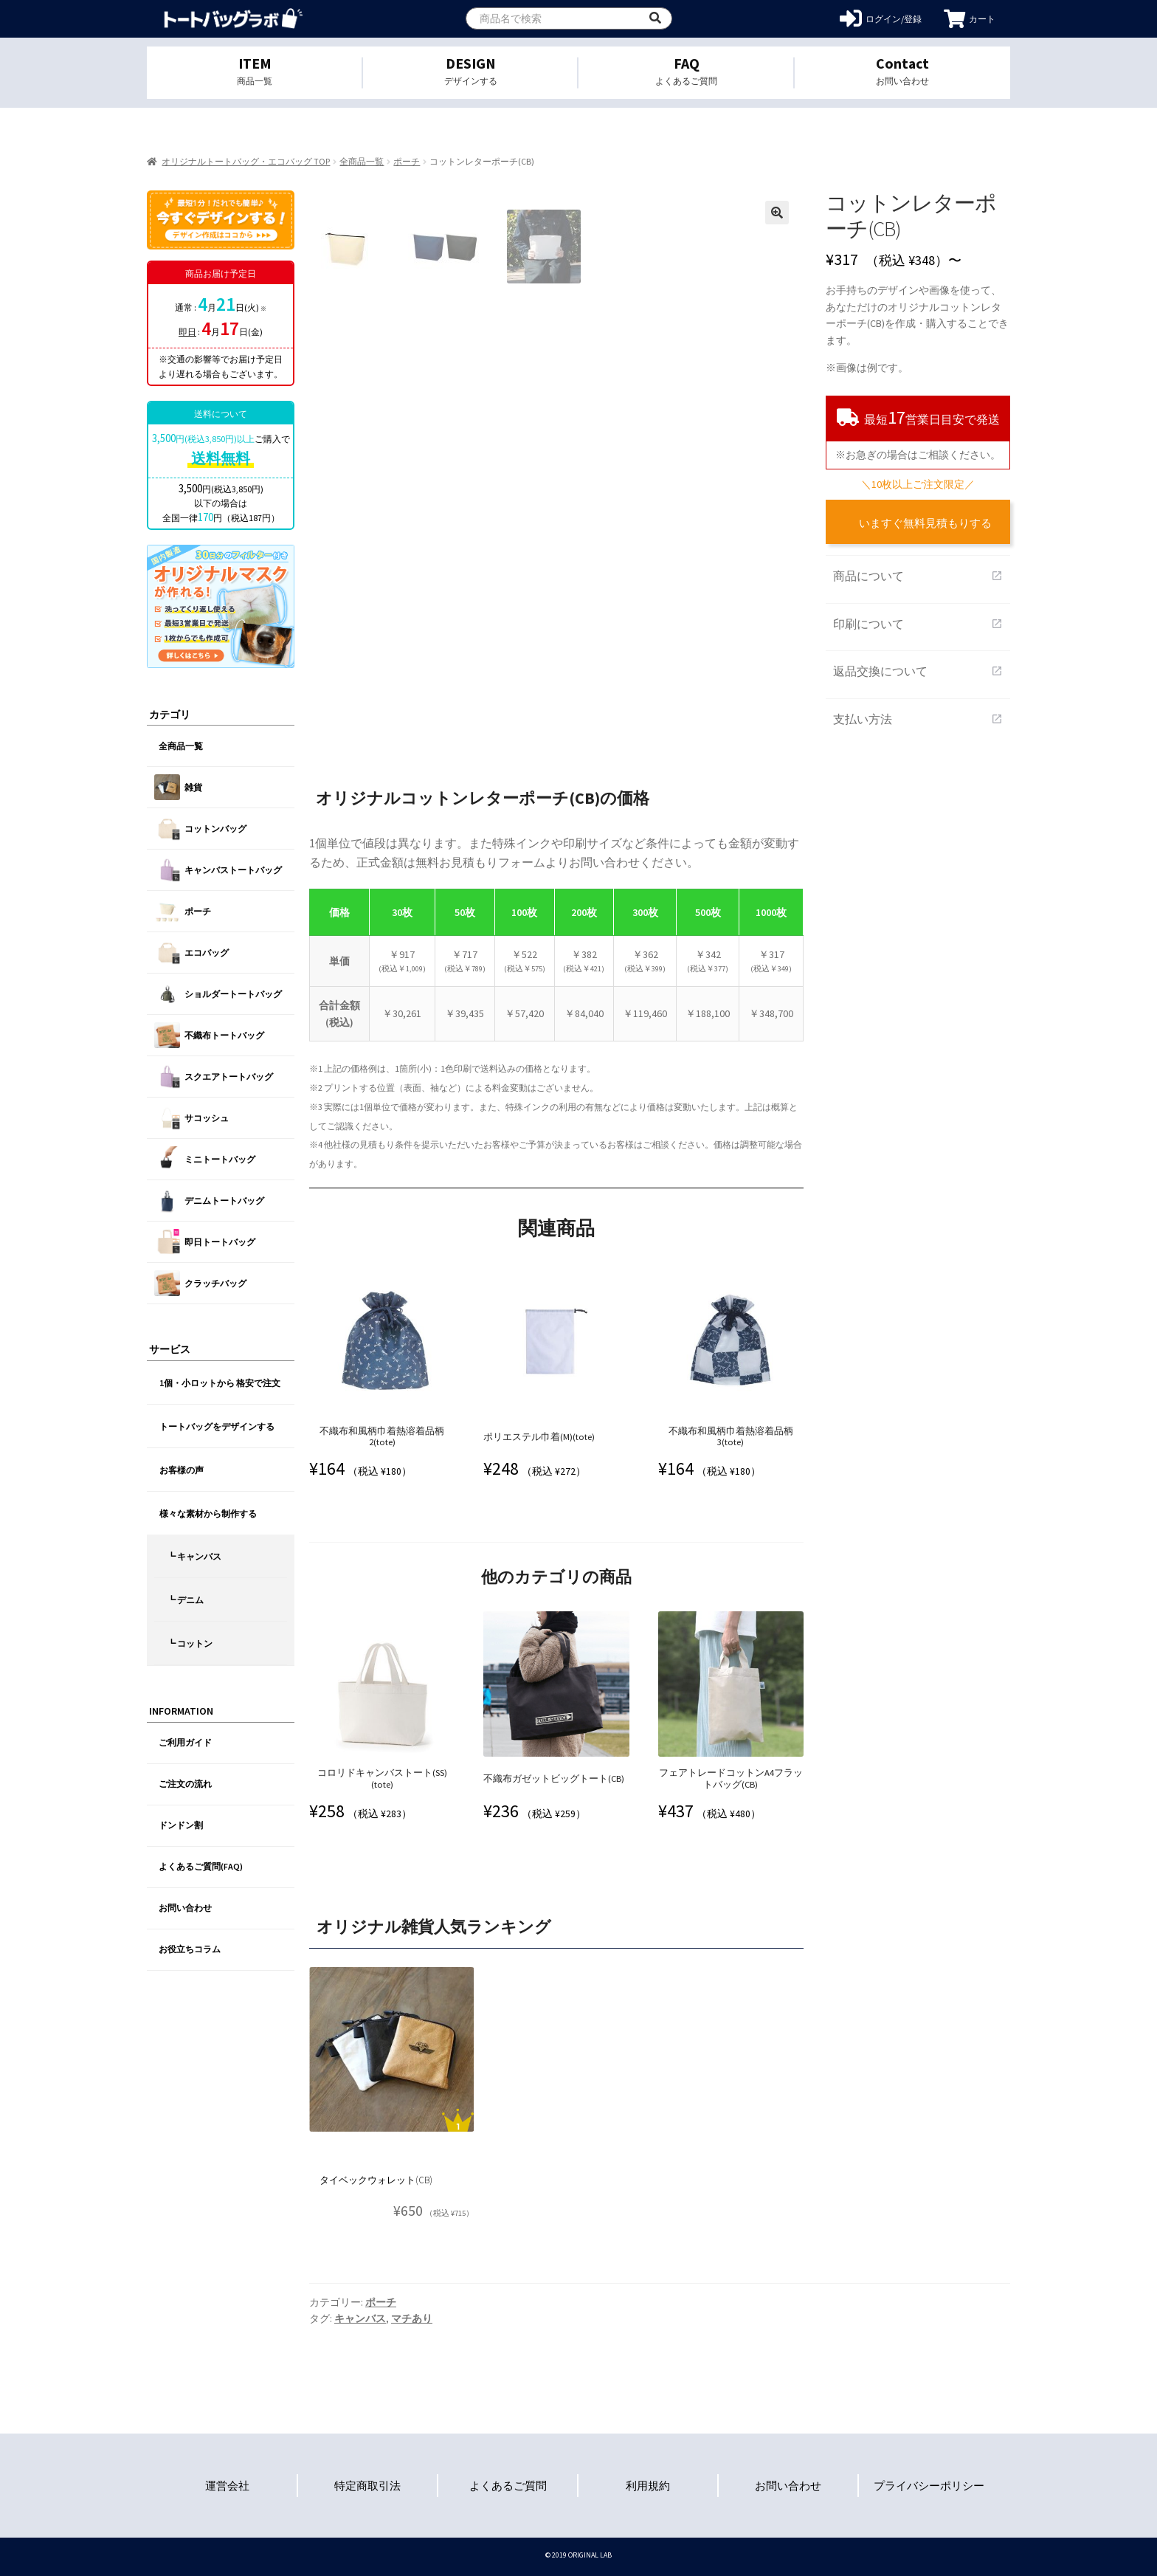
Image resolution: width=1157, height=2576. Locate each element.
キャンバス (360, 2318)
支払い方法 (918, 719)
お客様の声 (181, 1469)
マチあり (411, 2318)
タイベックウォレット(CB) (376, 2180)
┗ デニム (185, 1599)
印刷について (918, 624)
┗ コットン (190, 1643)
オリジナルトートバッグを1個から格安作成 (233, 19)
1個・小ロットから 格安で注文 (219, 1382)
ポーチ (406, 161)
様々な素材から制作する (208, 1513)
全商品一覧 (361, 161)
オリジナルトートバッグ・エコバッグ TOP (246, 161)
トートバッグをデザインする (216, 1426)
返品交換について (918, 671)
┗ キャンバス (194, 1556)
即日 (187, 331)
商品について (918, 576)
